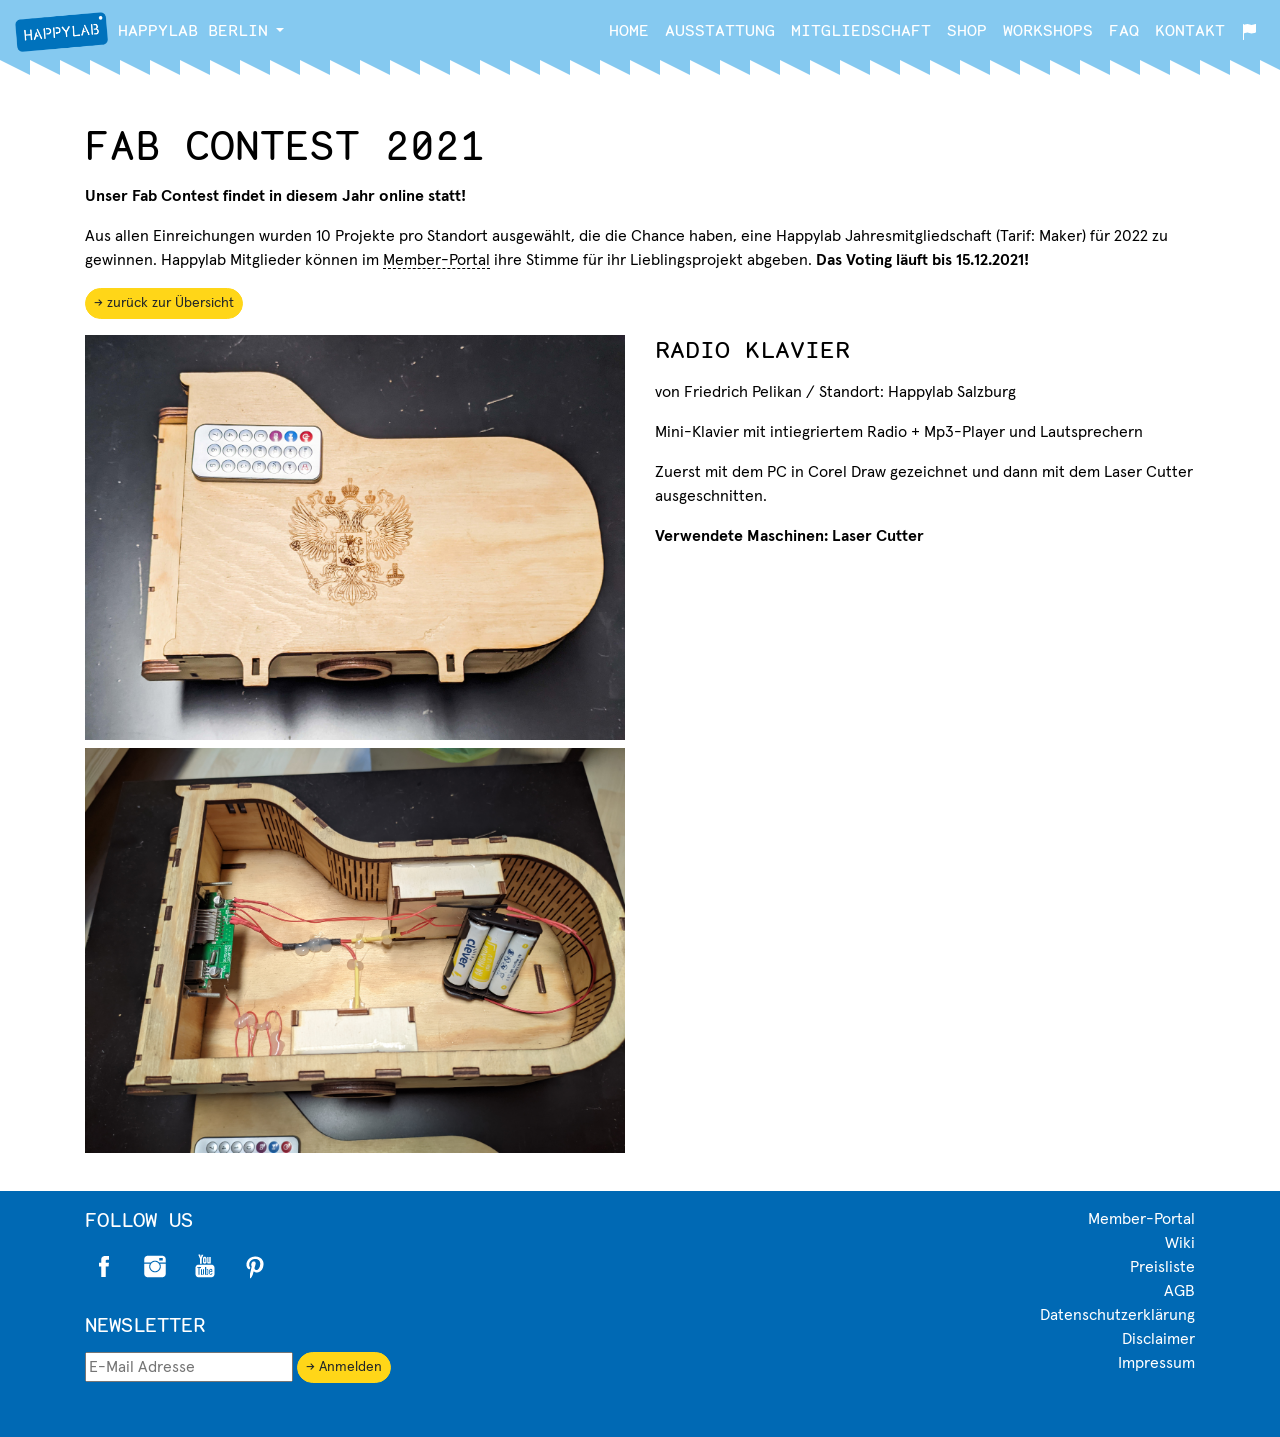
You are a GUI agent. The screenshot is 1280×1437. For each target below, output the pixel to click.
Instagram (155, 1267)
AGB (1179, 1291)
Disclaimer (1158, 1339)
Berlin (141, 32)
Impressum (1156, 1363)
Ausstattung (720, 29)
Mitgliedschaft (861, 29)
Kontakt (1190, 29)
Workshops (1048, 29)
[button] (280, 30)
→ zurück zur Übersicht (164, 303)
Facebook (105, 1267)
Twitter (205, 1267)
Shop (967, 29)
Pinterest (255, 1267)
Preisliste (1162, 1267)
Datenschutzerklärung (1117, 1315)
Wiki (1180, 1243)
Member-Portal (436, 260)
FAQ (1124, 29)
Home (629, 29)
